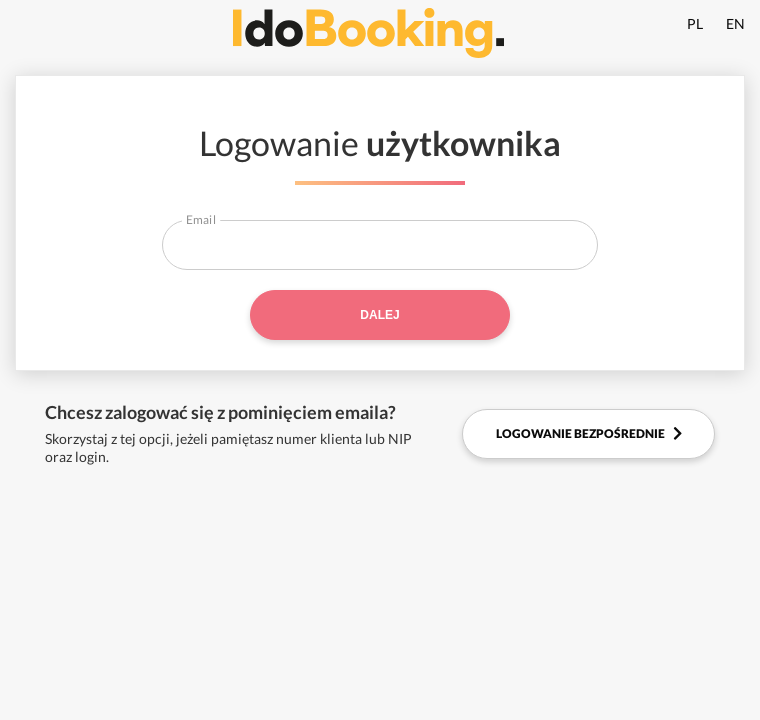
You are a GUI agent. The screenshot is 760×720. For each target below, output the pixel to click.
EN (735, 23)
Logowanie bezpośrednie (589, 433)
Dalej (379, 315)
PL (695, 23)
